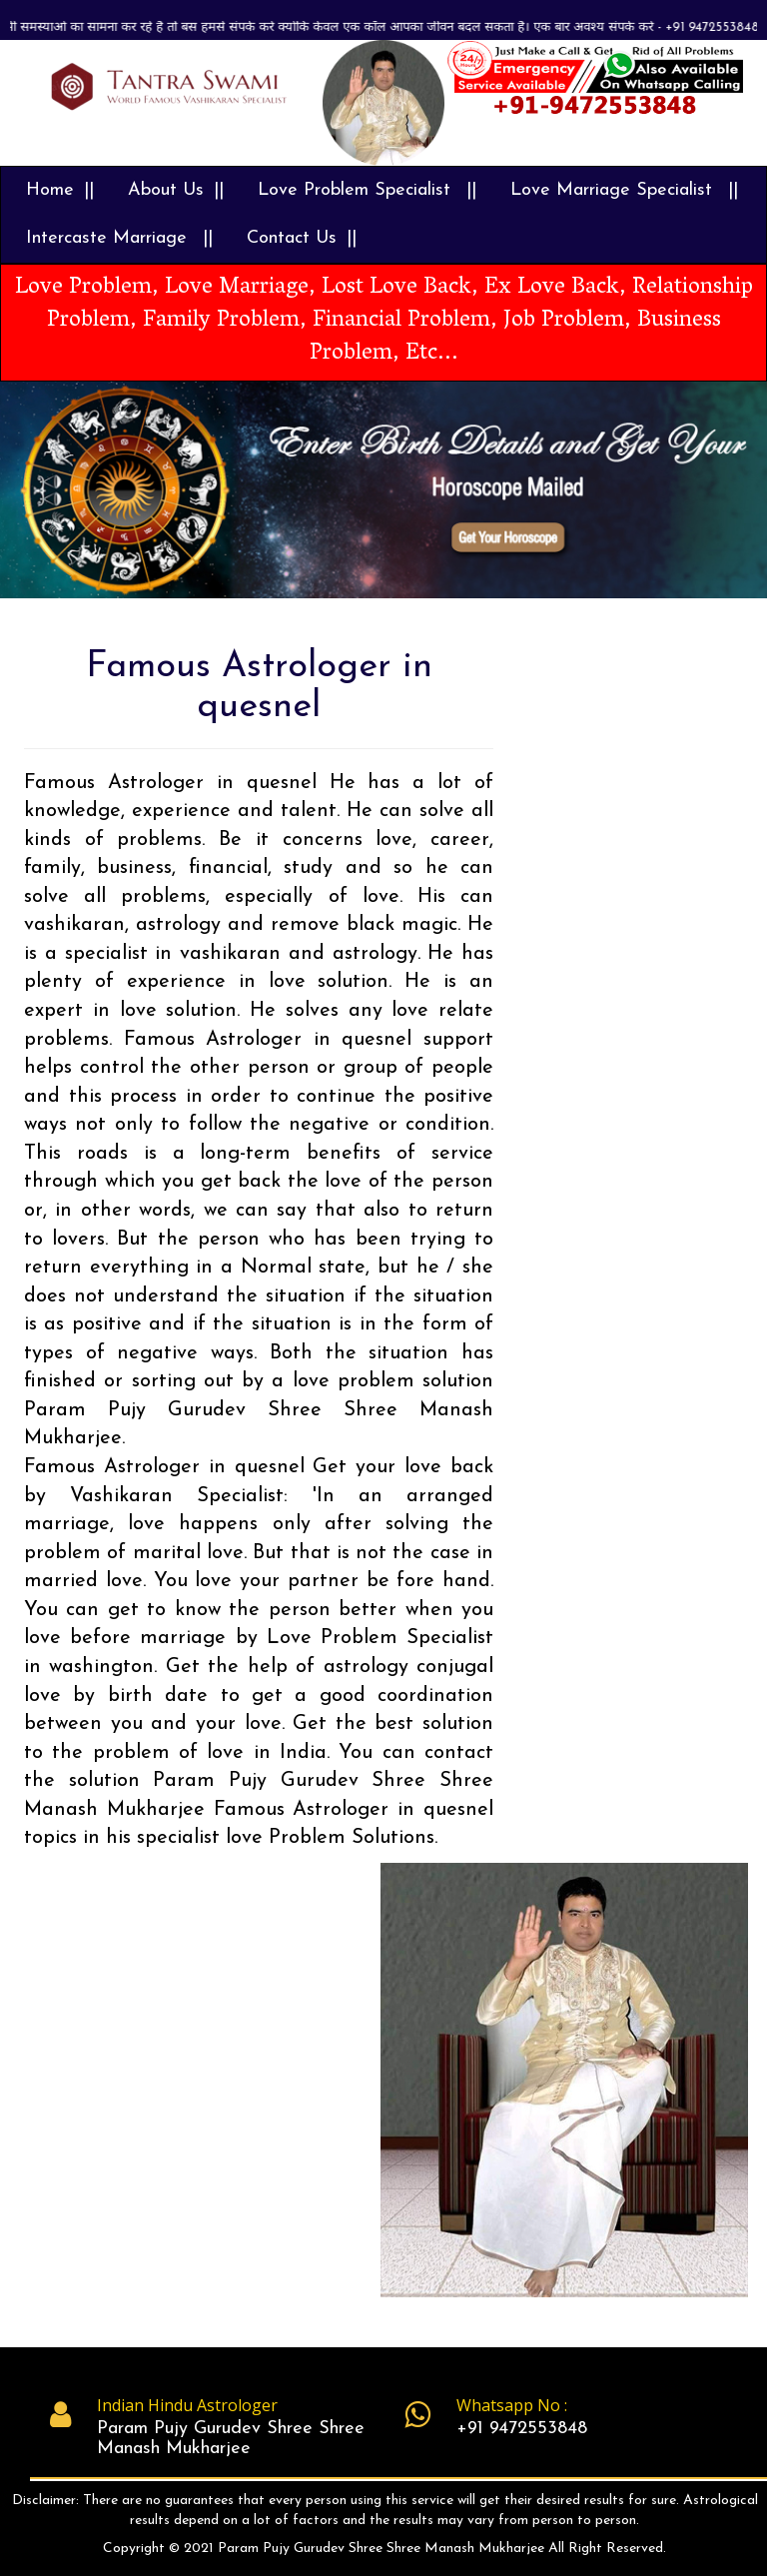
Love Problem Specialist (357, 190)
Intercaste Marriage (109, 238)
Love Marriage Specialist (614, 190)
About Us (166, 190)
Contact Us (292, 238)
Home (50, 190)
